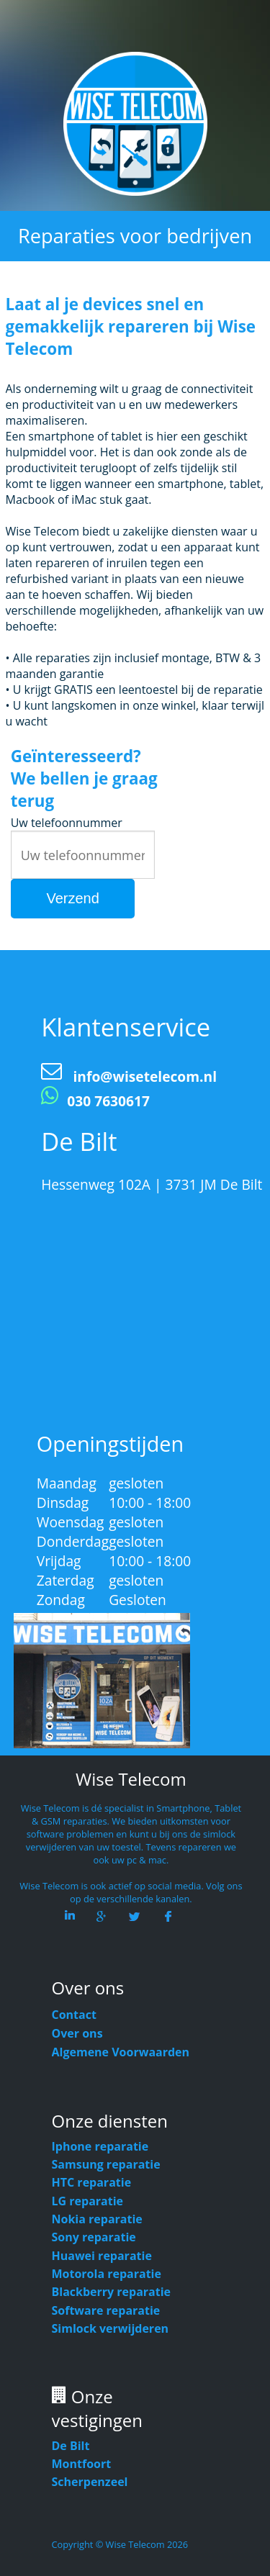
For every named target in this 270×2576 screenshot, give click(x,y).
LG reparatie (88, 2201)
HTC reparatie (92, 2182)
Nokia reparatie (97, 2219)
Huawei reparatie (102, 2256)
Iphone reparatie (100, 2146)
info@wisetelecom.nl (145, 1075)
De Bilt (71, 2446)
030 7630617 (108, 1101)
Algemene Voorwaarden (121, 2052)
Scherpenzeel (90, 2482)
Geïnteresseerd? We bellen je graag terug (84, 778)
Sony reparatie (94, 2237)
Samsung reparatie (106, 2164)
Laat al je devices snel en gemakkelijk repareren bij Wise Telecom (131, 326)
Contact (74, 2015)
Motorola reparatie (106, 2274)
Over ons (77, 2033)
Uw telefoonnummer (66, 823)
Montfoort (82, 2464)
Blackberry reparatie (111, 2292)
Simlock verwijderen (110, 2328)
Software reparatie (106, 2310)
